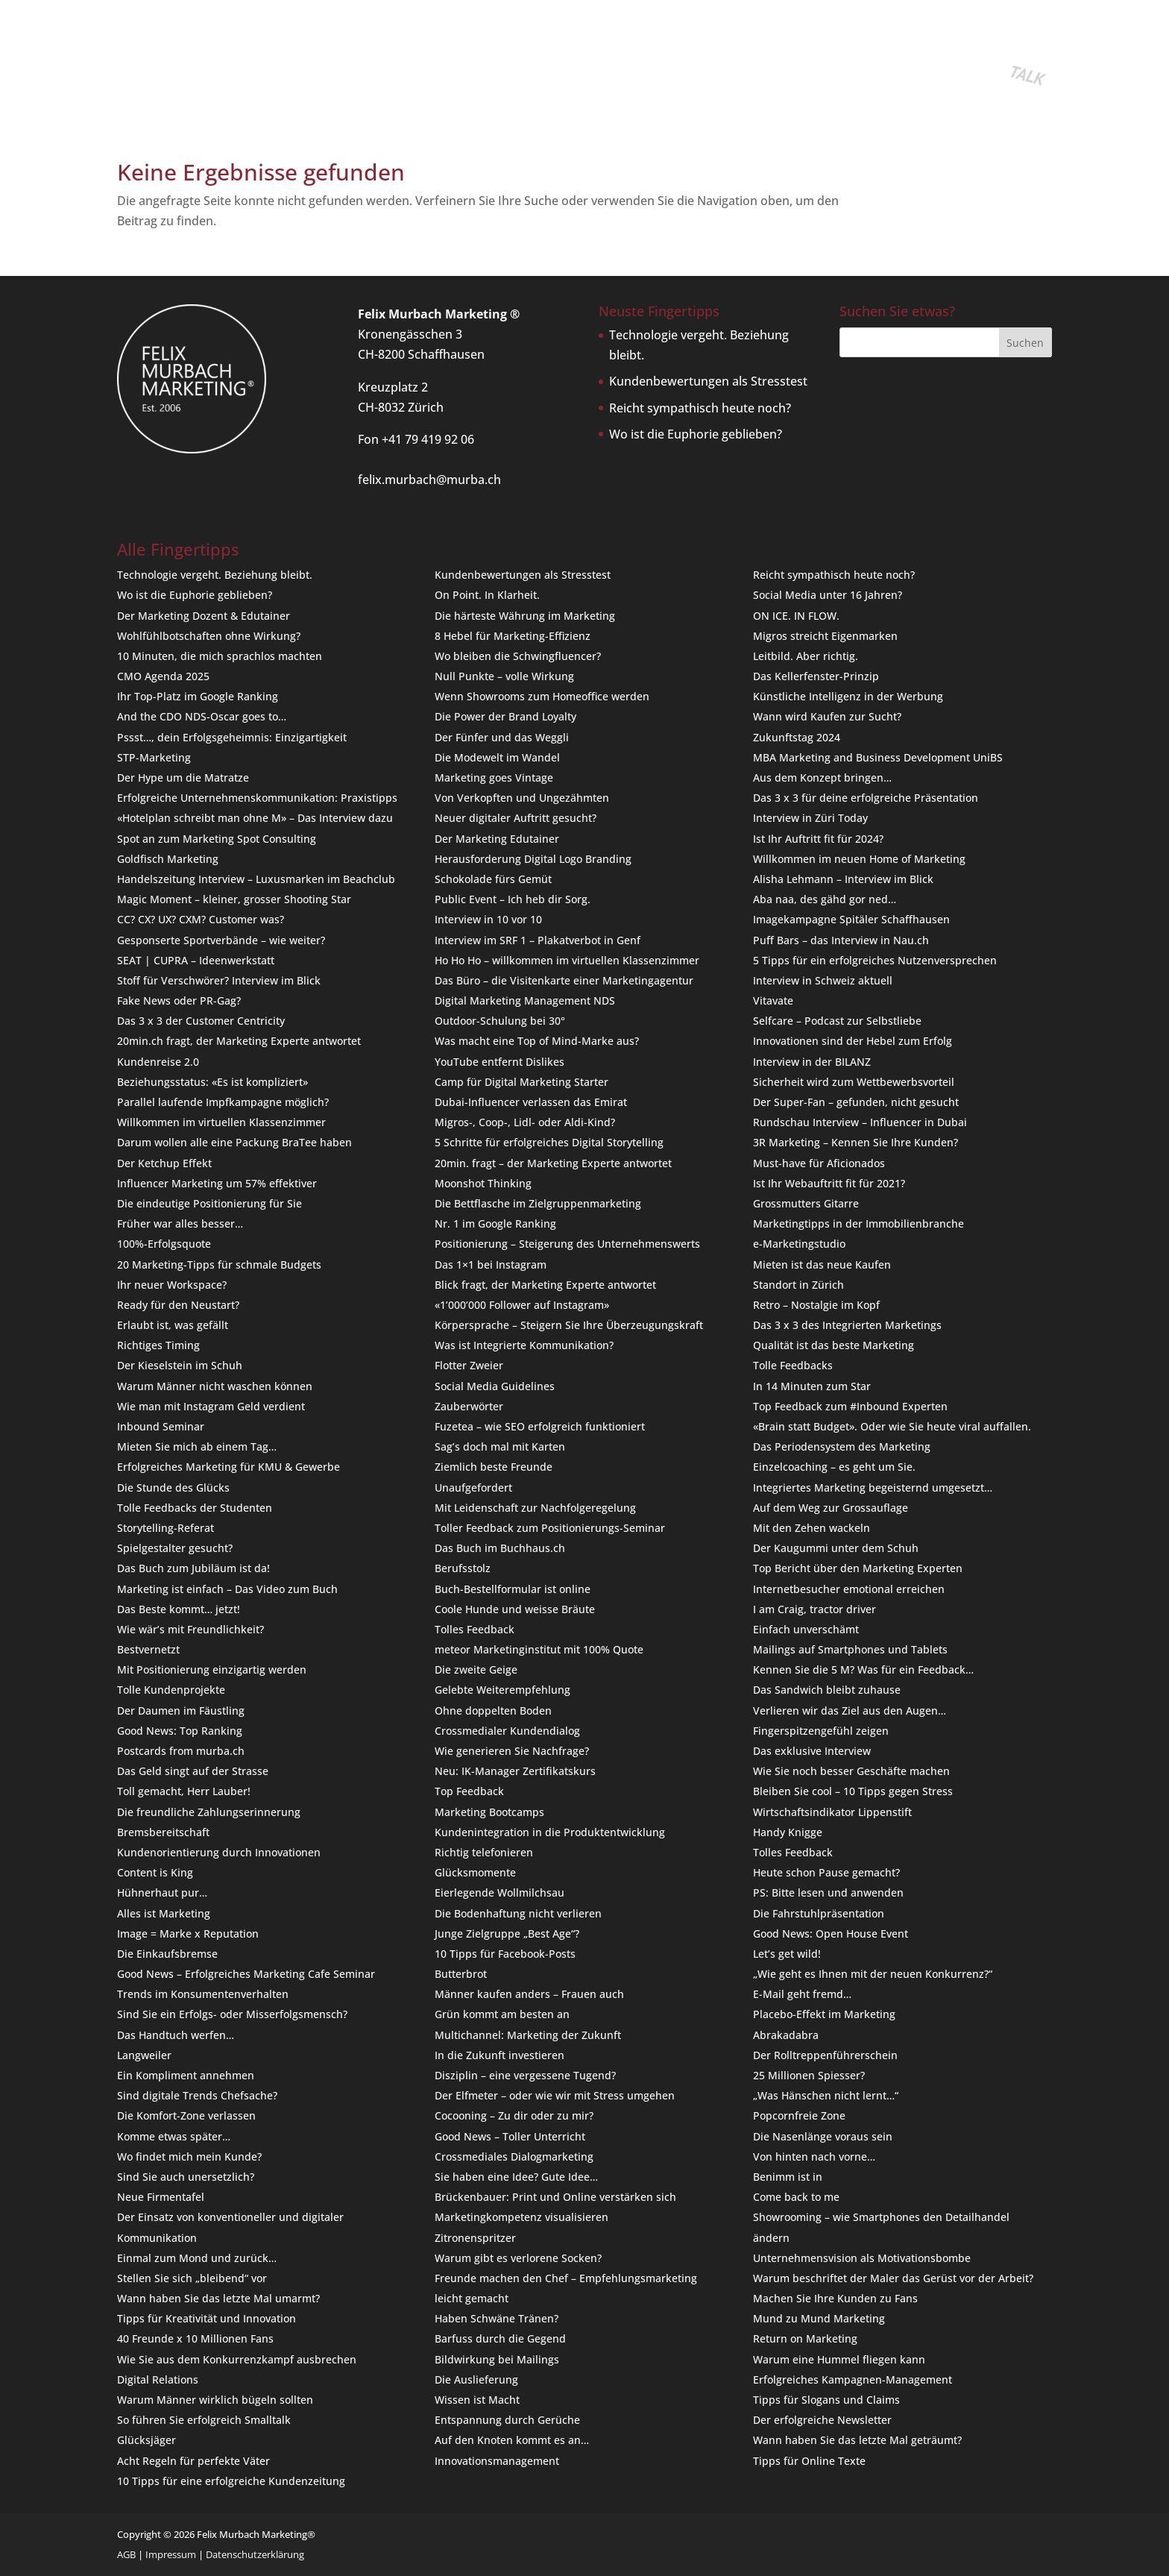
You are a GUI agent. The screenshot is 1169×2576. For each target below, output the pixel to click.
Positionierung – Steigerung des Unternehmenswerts (567, 1244)
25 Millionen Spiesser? (809, 2075)
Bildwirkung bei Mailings (497, 2359)
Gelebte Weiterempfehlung (502, 1690)
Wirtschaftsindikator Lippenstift (832, 1812)
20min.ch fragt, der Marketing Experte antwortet (239, 1041)
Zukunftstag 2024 (796, 737)
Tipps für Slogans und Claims (826, 2400)
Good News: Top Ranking (179, 1731)
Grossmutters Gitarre (806, 1203)
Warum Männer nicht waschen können (214, 1386)
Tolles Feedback (474, 1629)
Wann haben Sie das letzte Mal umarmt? (218, 2298)
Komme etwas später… (173, 2136)
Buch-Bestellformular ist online (512, 1589)
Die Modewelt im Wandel (497, 757)
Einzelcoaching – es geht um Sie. (834, 1467)
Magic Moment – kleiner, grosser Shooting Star (234, 899)
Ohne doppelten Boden (493, 1710)
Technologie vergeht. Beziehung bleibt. (214, 575)
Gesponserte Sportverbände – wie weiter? (221, 940)
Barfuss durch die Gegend (500, 2338)
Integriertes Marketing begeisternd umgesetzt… (872, 1487)
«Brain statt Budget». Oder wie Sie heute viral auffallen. (892, 1426)
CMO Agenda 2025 (163, 676)
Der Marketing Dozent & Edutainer (203, 616)
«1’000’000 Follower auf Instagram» (522, 1305)
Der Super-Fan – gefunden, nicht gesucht (856, 1102)
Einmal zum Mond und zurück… (197, 2258)
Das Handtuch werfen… (175, 2035)
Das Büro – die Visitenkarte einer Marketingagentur (564, 980)
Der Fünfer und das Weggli (502, 737)
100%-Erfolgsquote (164, 1244)
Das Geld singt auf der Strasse (192, 1771)
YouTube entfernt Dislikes (499, 1062)
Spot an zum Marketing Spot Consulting (216, 839)
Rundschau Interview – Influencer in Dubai (860, 1122)
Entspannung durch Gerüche (507, 2420)
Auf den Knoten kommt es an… (512, 2440)
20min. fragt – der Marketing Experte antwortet (553, 1163)
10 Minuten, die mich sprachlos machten (219, 656)
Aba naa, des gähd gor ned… (824, 899)
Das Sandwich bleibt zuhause (827, 1690)
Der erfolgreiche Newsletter (822, 2420)
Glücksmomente (475, 1872)
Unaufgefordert (473, 1487)
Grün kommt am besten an (502, 2014)
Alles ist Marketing (163, 1913)
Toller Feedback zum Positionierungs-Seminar (550, 1528)
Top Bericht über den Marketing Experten (857, 1568)
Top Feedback (469, 1791)
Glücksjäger (146, 2440)
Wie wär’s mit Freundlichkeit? (190, 1629)
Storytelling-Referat (165, 1528)
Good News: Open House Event (830, 1933)
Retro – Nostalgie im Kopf (816, 1305)
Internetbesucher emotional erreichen (849, 1589)
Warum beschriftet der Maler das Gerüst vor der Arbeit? (893, 2278)
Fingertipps (429, 63)
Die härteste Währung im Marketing (525, 616)
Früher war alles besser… (180, 1223)
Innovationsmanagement (497, 2461)
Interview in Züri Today (810, 818)
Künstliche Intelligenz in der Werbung (848, 696)
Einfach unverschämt (806, 1629)
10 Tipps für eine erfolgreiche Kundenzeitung (231, 2481)
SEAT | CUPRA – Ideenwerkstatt (195, 960)
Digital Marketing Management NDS (525, 1000)
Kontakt (536, 63)
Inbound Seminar (160, 1426)
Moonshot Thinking (483, 1183)
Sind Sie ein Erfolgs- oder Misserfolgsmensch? (232, 2014)
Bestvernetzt (148, 1649)
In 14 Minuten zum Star (812, 1386)
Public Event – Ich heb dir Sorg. (512, 899)
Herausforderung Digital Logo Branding (533, 859)
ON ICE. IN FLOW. (796, 616)
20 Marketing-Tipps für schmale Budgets (219, 1264)
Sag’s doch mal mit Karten (500, 1446)
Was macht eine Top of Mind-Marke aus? (537, 1041)
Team (487, 63)
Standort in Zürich (798, 1285)
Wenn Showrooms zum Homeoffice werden (542, 696)
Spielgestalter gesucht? (175, 1548)
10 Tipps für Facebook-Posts (505, 1954)
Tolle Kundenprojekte (171, 1690)
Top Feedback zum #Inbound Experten (850, 1406)
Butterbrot (461, 1974)
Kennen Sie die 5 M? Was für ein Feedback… (863, 1669)
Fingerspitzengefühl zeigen (821, 1731)
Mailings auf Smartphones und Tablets (850, 1649)
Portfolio (353, 63)
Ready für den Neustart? (178, 1305)
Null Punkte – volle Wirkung (504, 676)
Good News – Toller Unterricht (510, 2136)
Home (131, 63)
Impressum (170, 2554)
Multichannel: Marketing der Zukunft (528, 2035)
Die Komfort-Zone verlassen (186, 2115)
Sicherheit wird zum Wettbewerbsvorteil (853, 1082)
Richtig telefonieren (484, 1852)
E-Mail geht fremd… (802, 1994)
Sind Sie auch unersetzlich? (185, 2177)
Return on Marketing (805, 2338)
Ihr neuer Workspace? (172, 1285)
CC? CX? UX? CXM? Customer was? (200, 919)
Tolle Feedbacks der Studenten (194, 1508)
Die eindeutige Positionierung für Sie (209, 1203)
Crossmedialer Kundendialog (507, 1731)
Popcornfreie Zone (799, 2115)
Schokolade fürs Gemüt (493, 879)
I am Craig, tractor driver (814, 1609)
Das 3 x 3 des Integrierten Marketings (847, 1325)
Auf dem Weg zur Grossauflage (830, 1508)
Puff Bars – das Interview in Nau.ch (841, 940)
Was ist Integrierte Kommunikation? (524, 1345)
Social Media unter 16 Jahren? (827, 595)
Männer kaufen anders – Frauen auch (529, 1994)
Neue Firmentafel (160, 2197)
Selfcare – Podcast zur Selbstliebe (837, 1021)
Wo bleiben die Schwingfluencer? (518, 656)
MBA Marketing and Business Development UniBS (878, 757)
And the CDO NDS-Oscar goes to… (201, 716)
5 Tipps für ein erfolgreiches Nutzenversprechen (875, 960)
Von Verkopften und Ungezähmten (522, 798)
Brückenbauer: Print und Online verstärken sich (555, 2197)
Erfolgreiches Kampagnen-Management (852, 2379)
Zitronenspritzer (475, 2238)
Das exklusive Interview (812, 1751)
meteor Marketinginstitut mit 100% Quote (539, 1649)
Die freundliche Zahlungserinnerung (208, 1812)
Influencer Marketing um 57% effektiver (217, 1183)
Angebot (182, 63)
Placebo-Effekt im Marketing (824, 2014)
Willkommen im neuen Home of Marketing (859, 859)
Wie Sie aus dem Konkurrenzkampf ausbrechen (236, 2359)
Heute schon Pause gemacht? (826, 1872)
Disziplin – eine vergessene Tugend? (525, 2075)
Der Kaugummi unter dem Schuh (835, 1548)
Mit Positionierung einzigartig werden (211, 1669)
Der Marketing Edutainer (497, 839)
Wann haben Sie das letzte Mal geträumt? (857, 2440)
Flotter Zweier (469, 1365)
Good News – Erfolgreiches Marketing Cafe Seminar (246, 1974)
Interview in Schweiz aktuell (822, 980)
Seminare (246, 63)
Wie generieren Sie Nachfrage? (512, 1751)
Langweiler (144, 2055)
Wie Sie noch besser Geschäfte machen (851, 1771)
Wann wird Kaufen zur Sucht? (827, 716)
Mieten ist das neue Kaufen (822, 1264)
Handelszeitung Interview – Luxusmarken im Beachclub (256, 879)
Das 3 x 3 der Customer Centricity (201, 1021)
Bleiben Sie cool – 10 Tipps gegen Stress (853, 1791)
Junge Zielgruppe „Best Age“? (507, 1933)
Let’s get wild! (787, 1954)
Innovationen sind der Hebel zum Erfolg (852, 1041)
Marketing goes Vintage (494, 777)
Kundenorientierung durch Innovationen (219, 1852)
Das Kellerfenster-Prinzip (816, 676)
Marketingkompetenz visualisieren (521, 2217)
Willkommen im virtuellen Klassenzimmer (221, 1122)
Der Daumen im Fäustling (181, 1710)
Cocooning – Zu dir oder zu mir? (514, 2115)
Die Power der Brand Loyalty (505, 716)
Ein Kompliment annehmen (185, 2075)
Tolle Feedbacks (793, 1365)
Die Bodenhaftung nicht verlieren (518, 1913)
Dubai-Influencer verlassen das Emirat (531, 1102)
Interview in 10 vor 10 (488, 919)
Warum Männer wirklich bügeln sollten (215, 2400)
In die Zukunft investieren (499, 2055)
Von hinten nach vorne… (814, 2156)
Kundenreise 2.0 (158, 1062)
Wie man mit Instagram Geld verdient (211, 1406)
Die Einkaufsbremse (167, 1954)
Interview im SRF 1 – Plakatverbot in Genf (537, 940)
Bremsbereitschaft (163, 1832)
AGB (126, 2554)
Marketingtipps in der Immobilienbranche (858, 1223)
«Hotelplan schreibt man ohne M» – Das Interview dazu (255, 818)
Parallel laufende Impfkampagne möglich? (223, 1102)
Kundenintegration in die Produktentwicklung (550, 1832)
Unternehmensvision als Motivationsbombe (862, 2258)
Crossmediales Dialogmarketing (514, 2156)
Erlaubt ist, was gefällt (172, 1325)
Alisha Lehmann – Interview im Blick (843, 879)
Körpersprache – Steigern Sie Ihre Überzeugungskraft (569, 1325)
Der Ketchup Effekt (164, 1163)
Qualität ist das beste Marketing (833, 1345)
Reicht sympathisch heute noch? (700, 408)
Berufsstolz (463, 1568)
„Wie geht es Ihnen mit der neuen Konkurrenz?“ (872, 1974)
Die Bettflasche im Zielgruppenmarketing (538, 1203)
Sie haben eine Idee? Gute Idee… (516, 2177)
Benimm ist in (787, 2177)
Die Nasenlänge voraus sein (822, 2136)
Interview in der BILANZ (812, 1062)
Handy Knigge (787, 1832)
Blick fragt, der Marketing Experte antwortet (545, 1285)
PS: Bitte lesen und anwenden (828, 1892)
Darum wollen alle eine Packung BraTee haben (234, 1142)
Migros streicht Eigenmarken (825, 636)
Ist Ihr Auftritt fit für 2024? (818, 839)
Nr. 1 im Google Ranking (495, 1223)
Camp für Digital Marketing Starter (521, 1082)
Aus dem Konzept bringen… (822, 777)
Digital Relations (157, 2379)
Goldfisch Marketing (167, 859)
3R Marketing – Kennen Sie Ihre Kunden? (855, 1142)
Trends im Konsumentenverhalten (203, 1994)
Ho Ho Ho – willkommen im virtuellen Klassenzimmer (567, 960)
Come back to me (796, 2197)
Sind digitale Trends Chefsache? (197, 2095)
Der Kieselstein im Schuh (179, 1365)
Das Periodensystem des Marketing (841, 1446)
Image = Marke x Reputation (188, 1933)
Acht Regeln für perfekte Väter (193, 2461)
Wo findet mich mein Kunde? (189, 2156)
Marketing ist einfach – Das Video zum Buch (227, 1589)
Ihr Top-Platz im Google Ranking (197, 696)
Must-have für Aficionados (819, 1163)
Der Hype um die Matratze (183, 777)
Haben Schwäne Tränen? (496, 2318)
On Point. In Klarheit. (487, 595)
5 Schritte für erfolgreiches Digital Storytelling (549, 1142)
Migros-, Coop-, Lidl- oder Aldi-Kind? (525, 1122)
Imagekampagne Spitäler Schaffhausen (851, 919)
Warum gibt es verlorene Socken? (518, 2258)
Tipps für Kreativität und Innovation (206, 2318)
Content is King (155, 1872)
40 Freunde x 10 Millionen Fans (195, 2338)
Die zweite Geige (476, 1669)
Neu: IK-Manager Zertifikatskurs (515, 1771)
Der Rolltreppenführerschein (825, 2055)
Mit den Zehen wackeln (811, 1528)
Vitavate (773, 1000)
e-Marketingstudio (799, 1244)
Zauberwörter (469, 1406)
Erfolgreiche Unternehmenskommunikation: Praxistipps (257, 798)
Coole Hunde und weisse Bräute (515, 1609)
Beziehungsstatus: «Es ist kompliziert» (212, 1082)
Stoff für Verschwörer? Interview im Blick (219, 980)
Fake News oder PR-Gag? (179, 1000)
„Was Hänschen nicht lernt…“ (825, 2095)
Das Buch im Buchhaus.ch (500, 1548)
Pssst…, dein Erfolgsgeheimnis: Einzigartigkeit (232, 737)
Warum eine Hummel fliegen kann (839, 2359)
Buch (298, 63)
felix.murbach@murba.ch (429, 479)
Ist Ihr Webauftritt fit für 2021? (829, 1183)
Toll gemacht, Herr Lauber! (183, 1791)
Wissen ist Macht (477, 2400)
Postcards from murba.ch (181, 1751)
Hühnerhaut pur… (162, 1892)
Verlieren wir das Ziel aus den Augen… (849, 1710)
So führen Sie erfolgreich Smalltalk (204, 2420)
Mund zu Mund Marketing (819, 2318)
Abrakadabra (786, 2035)
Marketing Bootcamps (489, 1812)
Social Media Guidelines (495, 1386)
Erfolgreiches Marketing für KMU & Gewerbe (228, 1467)
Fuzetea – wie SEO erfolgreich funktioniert (540, 1426)
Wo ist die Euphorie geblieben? (695, 434)
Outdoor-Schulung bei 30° (500, 1021)
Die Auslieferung (476, 2379)
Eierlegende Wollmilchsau (499, 1892)
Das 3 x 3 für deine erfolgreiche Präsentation (865, 798)
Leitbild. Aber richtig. (805, 656)
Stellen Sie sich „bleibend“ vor (192, 2278)
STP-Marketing (154, 757)
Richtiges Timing (158, 1345)
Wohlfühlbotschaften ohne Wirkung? (208, 636)
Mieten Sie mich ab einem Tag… (197, 1446)
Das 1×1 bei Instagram (490, 1264)
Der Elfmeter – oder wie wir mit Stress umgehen (555, 2095)
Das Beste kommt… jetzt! (178, 1609)
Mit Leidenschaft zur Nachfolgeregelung (535, 1508)
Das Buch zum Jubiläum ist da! (193, 1568)
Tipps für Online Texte (809, 2461)
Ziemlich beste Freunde (493, 1467)
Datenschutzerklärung (255, 2554)
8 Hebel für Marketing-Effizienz (512, 636)
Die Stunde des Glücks (173, 1487)
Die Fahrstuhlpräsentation (818, 1913)
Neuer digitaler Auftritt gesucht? (515, 818)
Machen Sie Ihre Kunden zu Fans (835, 2298)
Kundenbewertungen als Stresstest (708, 381)
